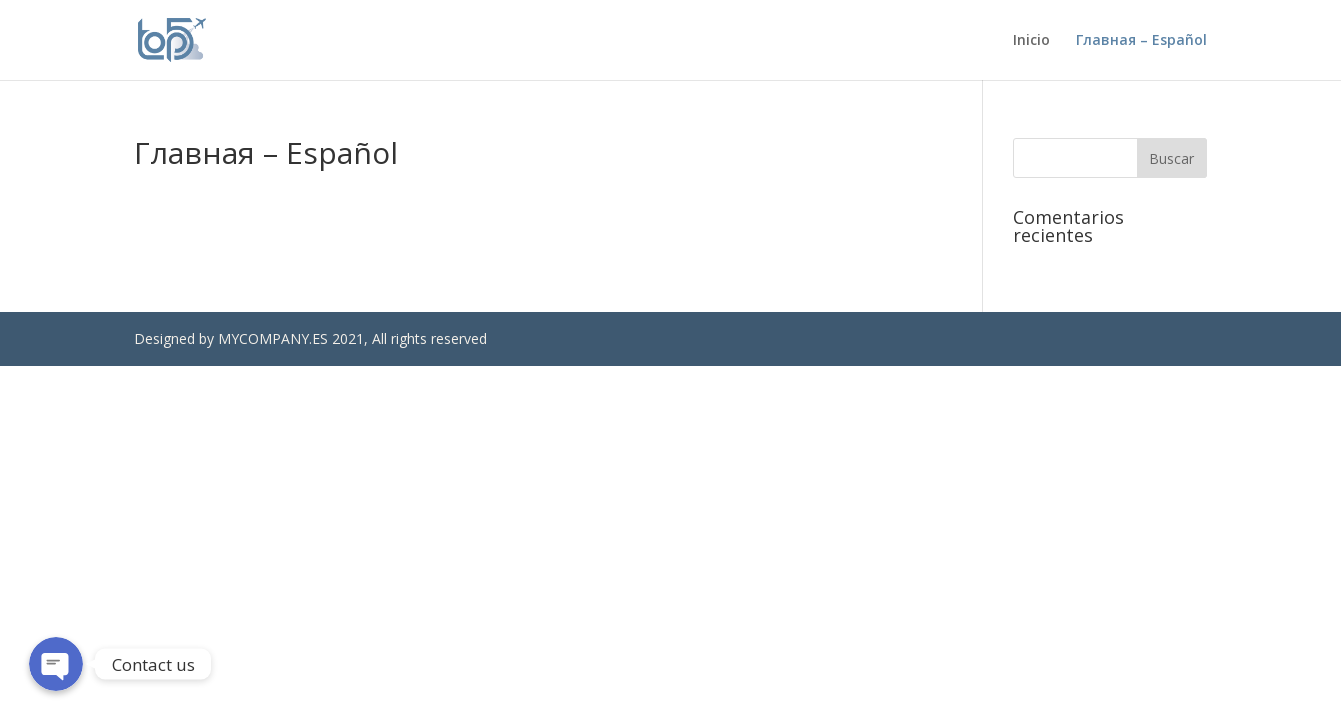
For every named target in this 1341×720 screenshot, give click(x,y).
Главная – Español (1141, 41)
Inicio (1031, 41)
